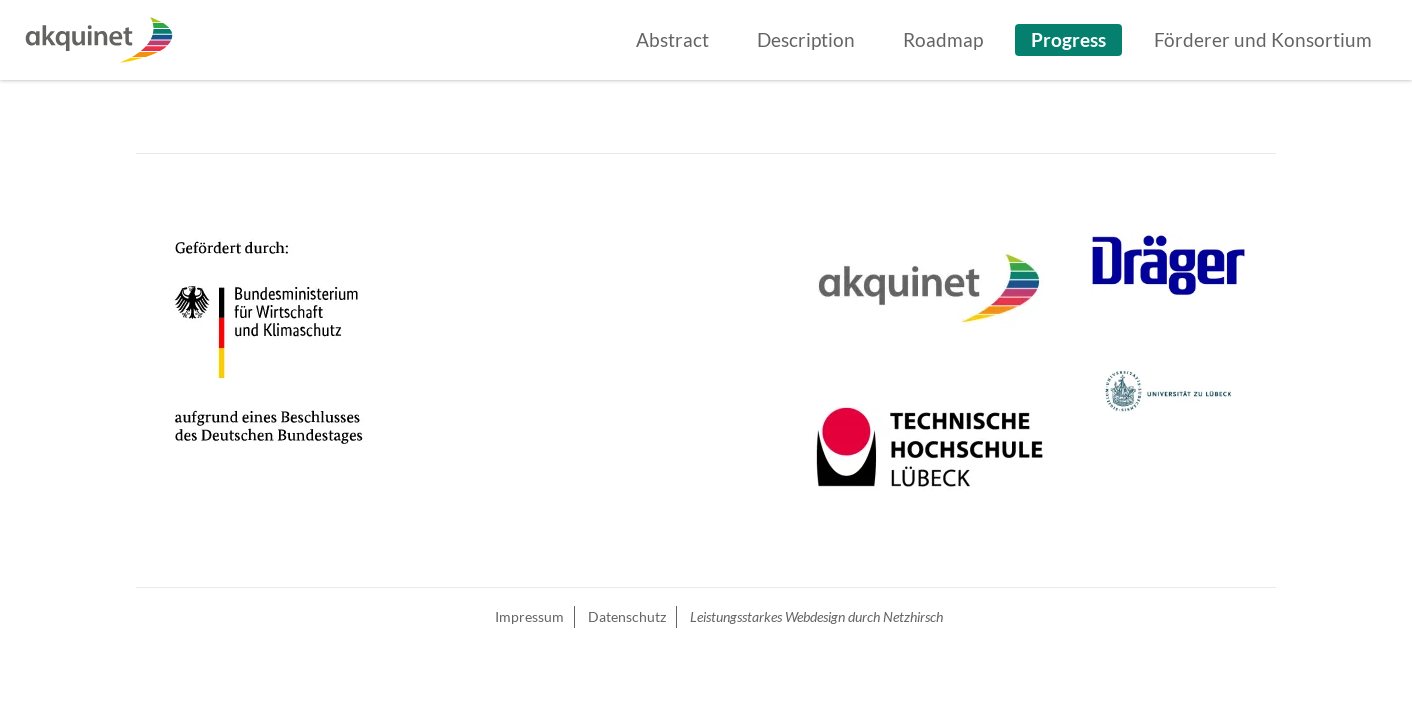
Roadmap (943, 39)
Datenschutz (627, 616)
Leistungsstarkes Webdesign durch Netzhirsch (816, 616)
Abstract (672, 39)
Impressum (529, 616)
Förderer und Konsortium (1263, 39)
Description (806, 39)
